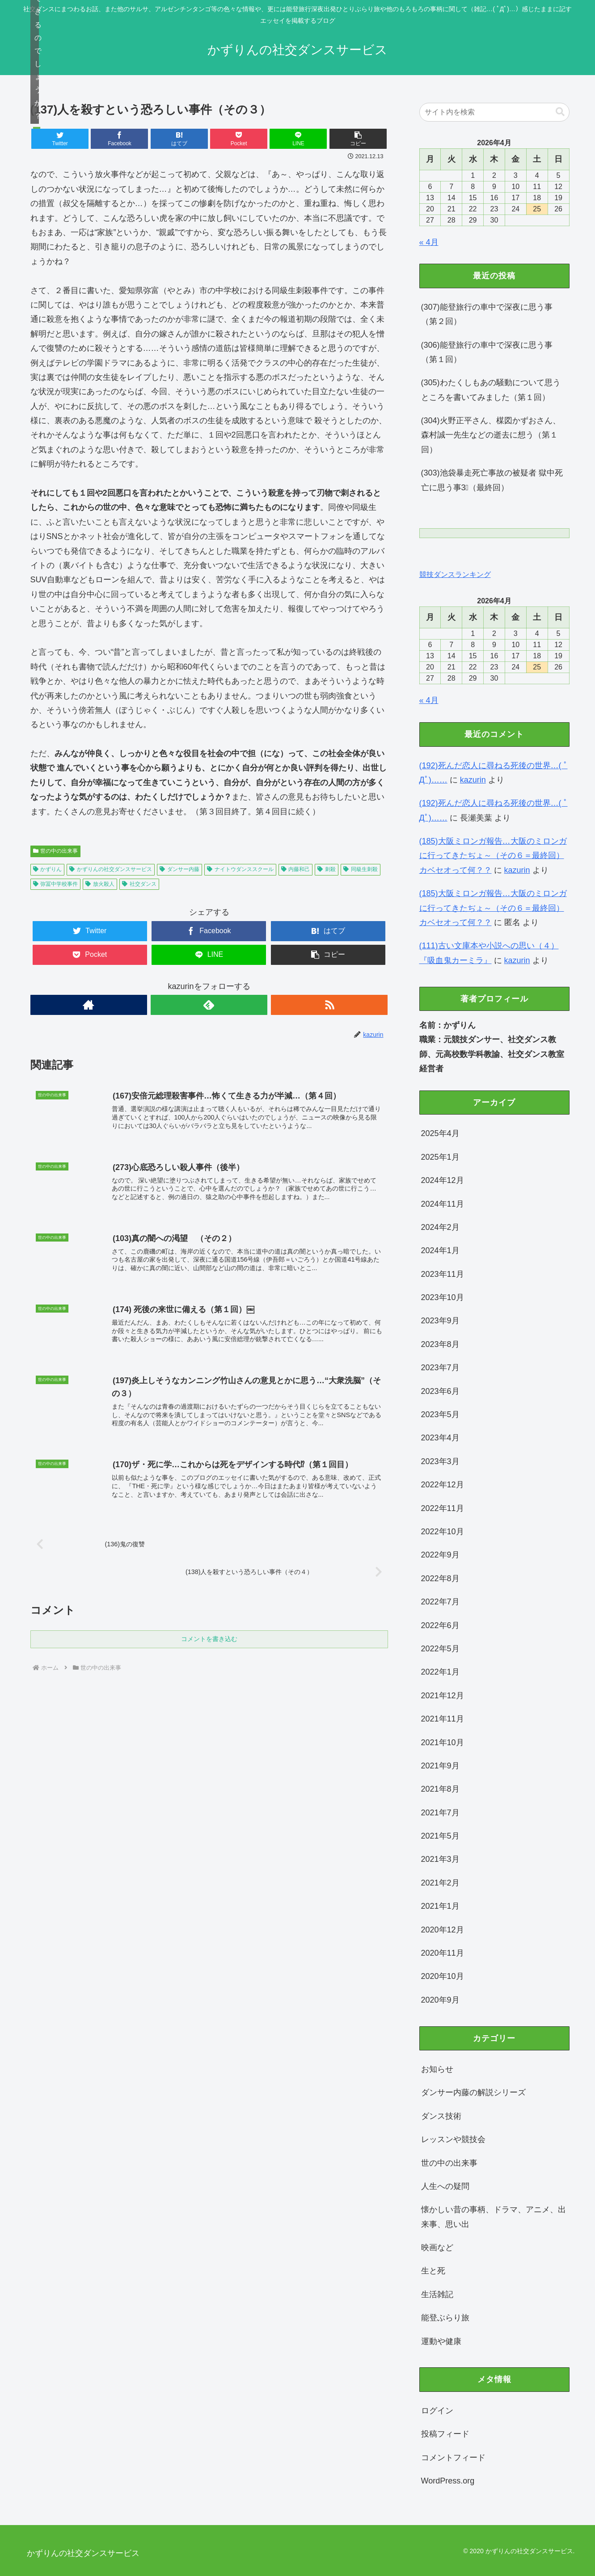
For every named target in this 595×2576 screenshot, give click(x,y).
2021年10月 (442, 1742)
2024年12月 (442, 1180)
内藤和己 (295, 869)
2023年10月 (442, 1297)
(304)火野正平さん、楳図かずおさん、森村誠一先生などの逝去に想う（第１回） (491, 435)
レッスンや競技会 (453, 2139)
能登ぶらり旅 (445, 2317)
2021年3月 (440, 1859)
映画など (437, 2247)
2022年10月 (442, 1531)
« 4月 (429, 242)
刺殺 (326, 869)
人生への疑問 (445, 2186)
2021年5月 (440, 1835)
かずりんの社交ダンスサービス (110, 869)
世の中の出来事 (55, 851)
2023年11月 (442, 1274)
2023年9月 (440, 1320)
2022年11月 (442, 1508)
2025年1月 (440, 1157)
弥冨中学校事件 (55, 884)
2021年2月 (440, 1882)
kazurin (473, 779)
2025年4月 (440, 1133)
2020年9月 (440, 1999)
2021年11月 (442, 1718)
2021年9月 (440, 1765)
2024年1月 (440, 1250)
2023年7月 (440, 1367)
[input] (494, 112)
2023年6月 (440, 1391)
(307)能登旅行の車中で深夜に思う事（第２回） (487, 314)
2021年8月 (440, 1789)
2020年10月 (442, 1976)
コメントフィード (453, 2457)
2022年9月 (440, 1554)
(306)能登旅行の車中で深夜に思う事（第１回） (487, 352)
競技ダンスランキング (455, 574)
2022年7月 (440, 1601)
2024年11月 (442, 1204)
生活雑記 (437, 2294)
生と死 (433, 2270)
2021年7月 (440, 1812)
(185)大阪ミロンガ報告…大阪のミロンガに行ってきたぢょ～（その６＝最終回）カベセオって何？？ (493, 856)
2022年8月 (440, 1578)
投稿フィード (445, 2433)
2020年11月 (442, 1953)
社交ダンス (139, 884)
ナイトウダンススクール (240, 869)
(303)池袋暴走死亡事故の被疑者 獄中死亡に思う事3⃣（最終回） (492, 480)
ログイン (437, 2410)
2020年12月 (442, 1929)
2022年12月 (442, 1484)
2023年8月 (440, 1344)
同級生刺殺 (360, 869)
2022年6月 (440, 1625)
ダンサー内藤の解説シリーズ (473, 2092)
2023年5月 (440, 1414)
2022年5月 (440, 1648)
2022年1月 (440, 1671)
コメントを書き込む (209, 1639)
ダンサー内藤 (179, 869)
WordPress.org (448, 2480)
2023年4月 (440, 1437)
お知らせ (437, 2069)
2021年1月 (440, 1906)
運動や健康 (441, 2341)
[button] (358, 139)
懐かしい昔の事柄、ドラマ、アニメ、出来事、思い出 (493, 2216)
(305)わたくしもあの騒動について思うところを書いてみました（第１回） (491, 389)
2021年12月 (442, 1695)
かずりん (47, 869)
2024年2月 (440, 1227)
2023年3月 (440, 1461)
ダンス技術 (441, 2116)
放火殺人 (99, 884)
